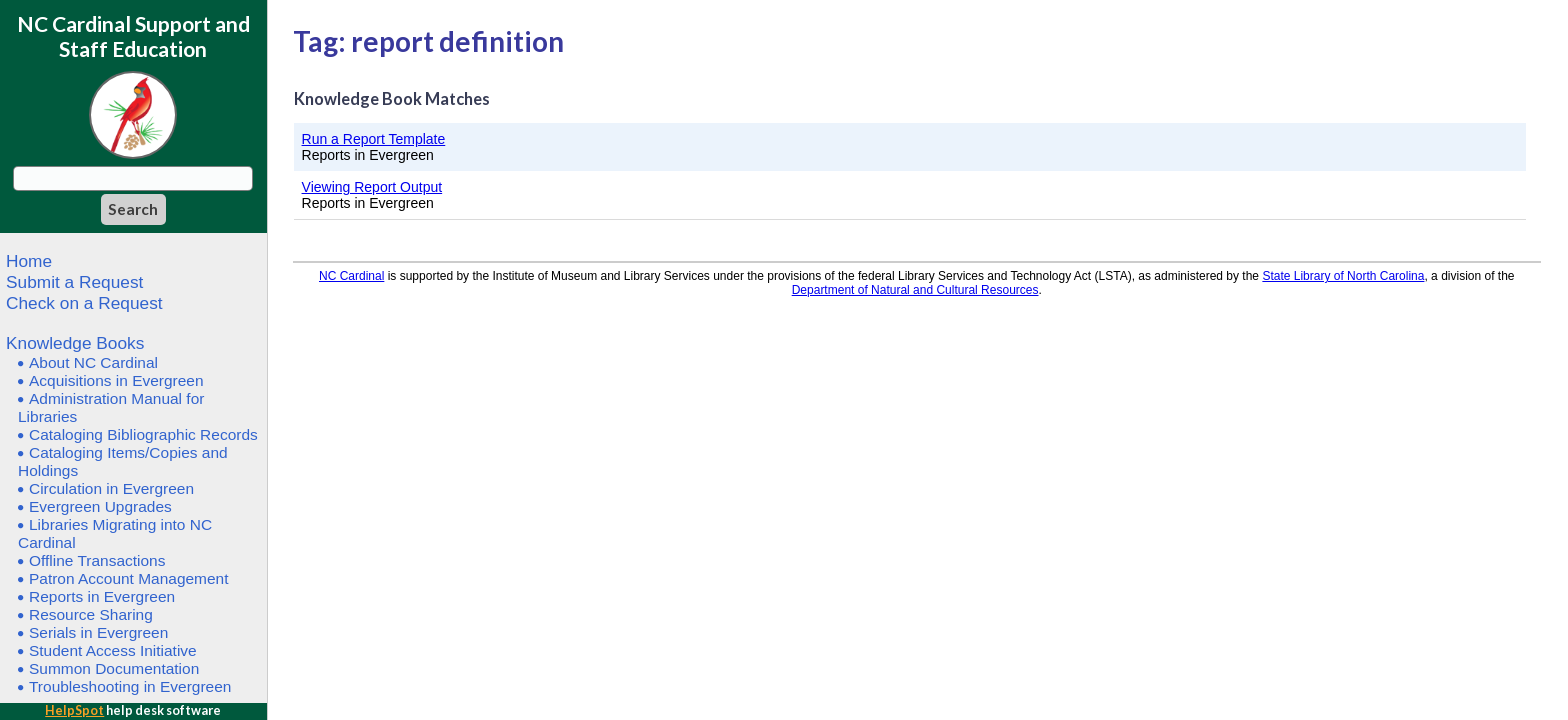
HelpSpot (74, 710)
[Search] (133, 209)
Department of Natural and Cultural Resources (915, 290)
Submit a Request (74, 282)
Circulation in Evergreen (111, 488)
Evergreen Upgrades (100, 506)
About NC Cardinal (93, 362)
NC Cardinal (351, 276)
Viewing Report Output (372, 187)
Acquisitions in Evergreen (116, 380)
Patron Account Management (129, 578)
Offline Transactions (97, 560)
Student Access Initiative (113, 650)
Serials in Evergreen (98, 632)
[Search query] (133, 178)
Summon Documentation (114, 668)
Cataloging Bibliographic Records (143, 434)
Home (29, 261)
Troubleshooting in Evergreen (130, 686)
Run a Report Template (374, 139)
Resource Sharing (91, 614)
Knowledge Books (75, 343)
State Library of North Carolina (1343, 276)
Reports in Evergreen (102, 596)
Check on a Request (84, 303)
